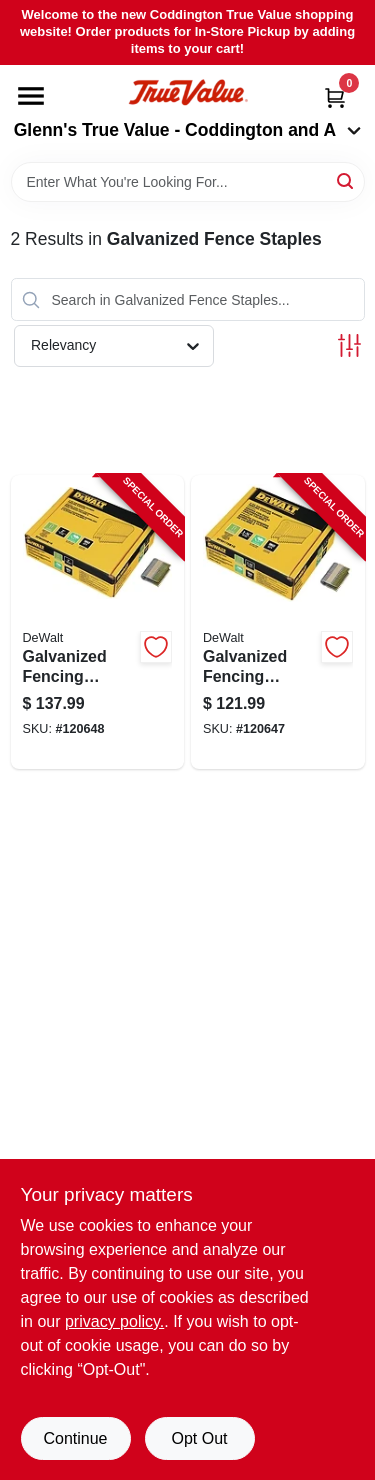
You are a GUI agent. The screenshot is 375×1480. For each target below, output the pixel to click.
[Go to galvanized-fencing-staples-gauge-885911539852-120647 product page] (278, 622)
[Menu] (31, 96)
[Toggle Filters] (349, 345)
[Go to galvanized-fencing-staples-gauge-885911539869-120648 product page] (98, 622)
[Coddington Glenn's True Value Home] (188, 92)
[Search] (346, 180)
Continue (75, 1438)
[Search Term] (188, 182)
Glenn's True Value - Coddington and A (188, 130)
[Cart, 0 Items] (335, 97)
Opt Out (199, 1438)
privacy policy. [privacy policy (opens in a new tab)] (114, 1321)
